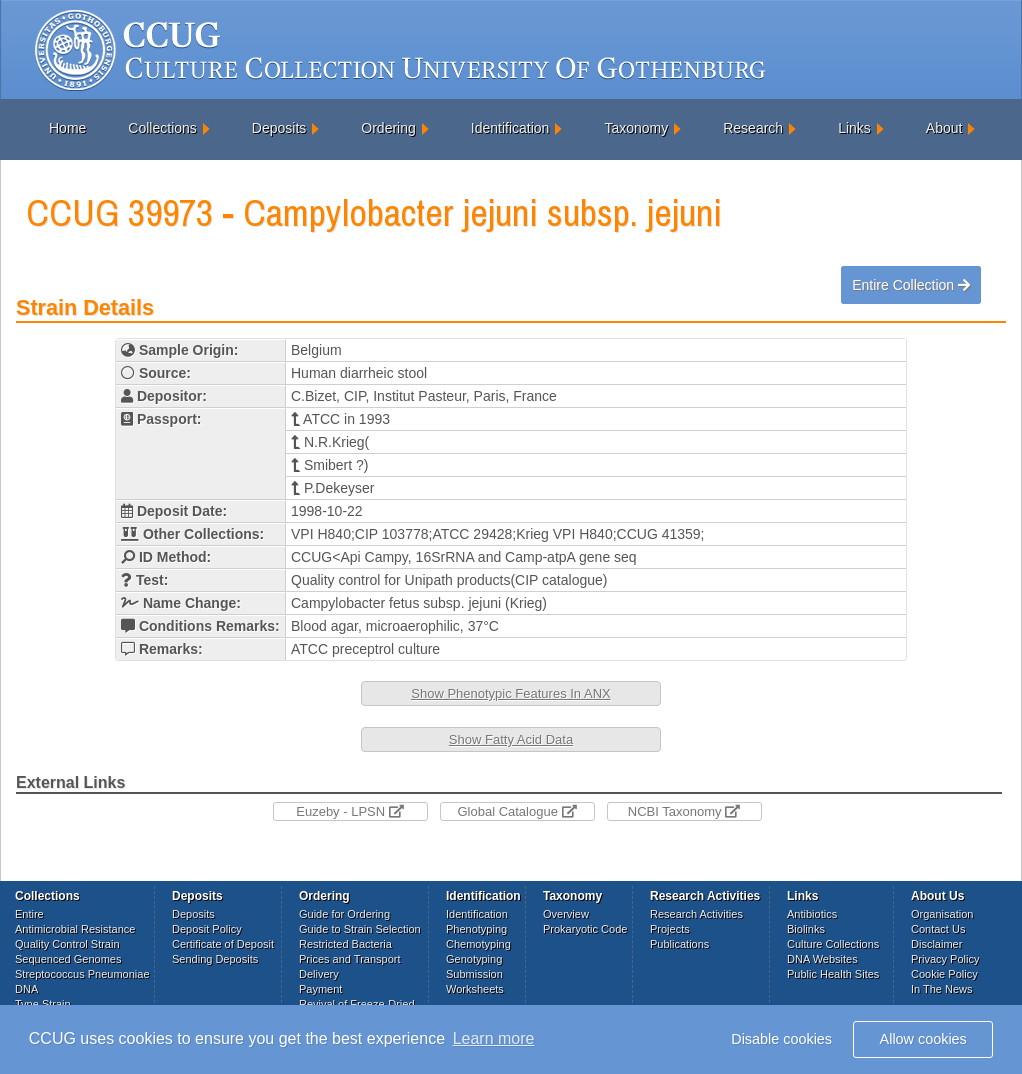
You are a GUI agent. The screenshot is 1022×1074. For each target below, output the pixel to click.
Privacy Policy (945, 959)
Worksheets (475, 989)
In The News (942, 989)
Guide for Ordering (344, 914)
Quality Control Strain (67, 944)
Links (854, 128)
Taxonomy (636, 128)
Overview (566, 914)
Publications (679, 944)
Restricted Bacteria (345, 944)
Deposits (279, 128)
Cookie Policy (944, 974)
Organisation (942, 914)
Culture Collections (833, 944)
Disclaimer (936, 944)
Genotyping (474, 959)
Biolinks (806, 929)
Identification (510, 128)
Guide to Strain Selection (360, 929)
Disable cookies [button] (781, 1039)
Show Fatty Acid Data (511, 739)
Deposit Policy (207, 929)
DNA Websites (822, 959)
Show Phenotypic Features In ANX (510, 693)
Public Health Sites (833, 974)
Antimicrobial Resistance (75, 929)
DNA (26, 989)
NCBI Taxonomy (684, 811)
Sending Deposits (215, 959)
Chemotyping (478, 944)
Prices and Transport (350, 959)
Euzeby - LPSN (350, 811)
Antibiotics (812, 914)
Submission (474, 974)
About (944, 128)
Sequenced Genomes (68, 959)
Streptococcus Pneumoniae (82, 974)
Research (753, 128)
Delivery (319, 974)
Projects (670, 929)
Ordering (388, 128)
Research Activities (696, 914)
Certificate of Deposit (223, 944)
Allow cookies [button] (923, 1039)
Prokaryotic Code (585, 929)
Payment (320, 989)
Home (67, 128)
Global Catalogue (516, 811)
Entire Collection (911, 285)
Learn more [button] (494, 1038)
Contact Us (938, 929)
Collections (162, 128)
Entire (29, 914)
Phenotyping (476, 929)
